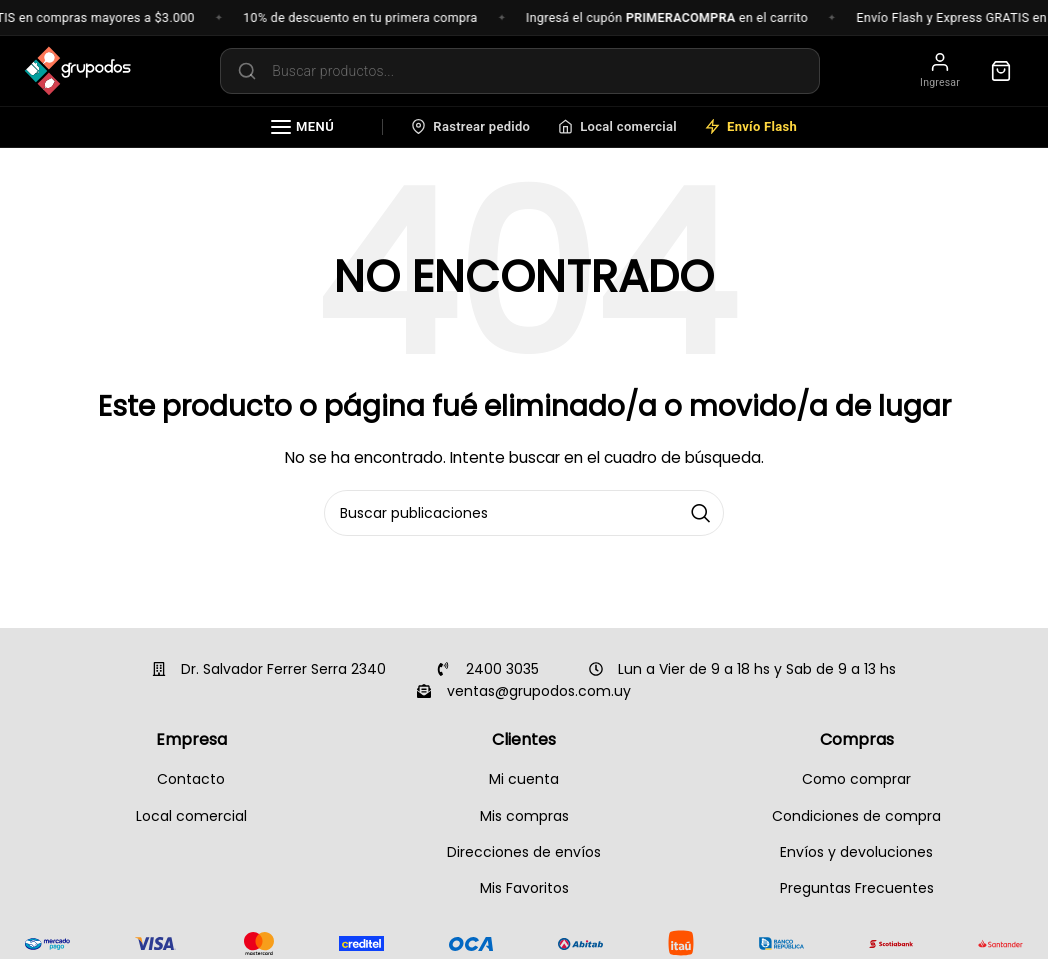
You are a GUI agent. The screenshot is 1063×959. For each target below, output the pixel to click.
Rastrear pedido (470, 127)
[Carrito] (1001, 71)
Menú (302, 127)
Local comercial (617, 127)
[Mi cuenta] (940, 71)
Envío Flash (751, 127)
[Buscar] (524, 513)
